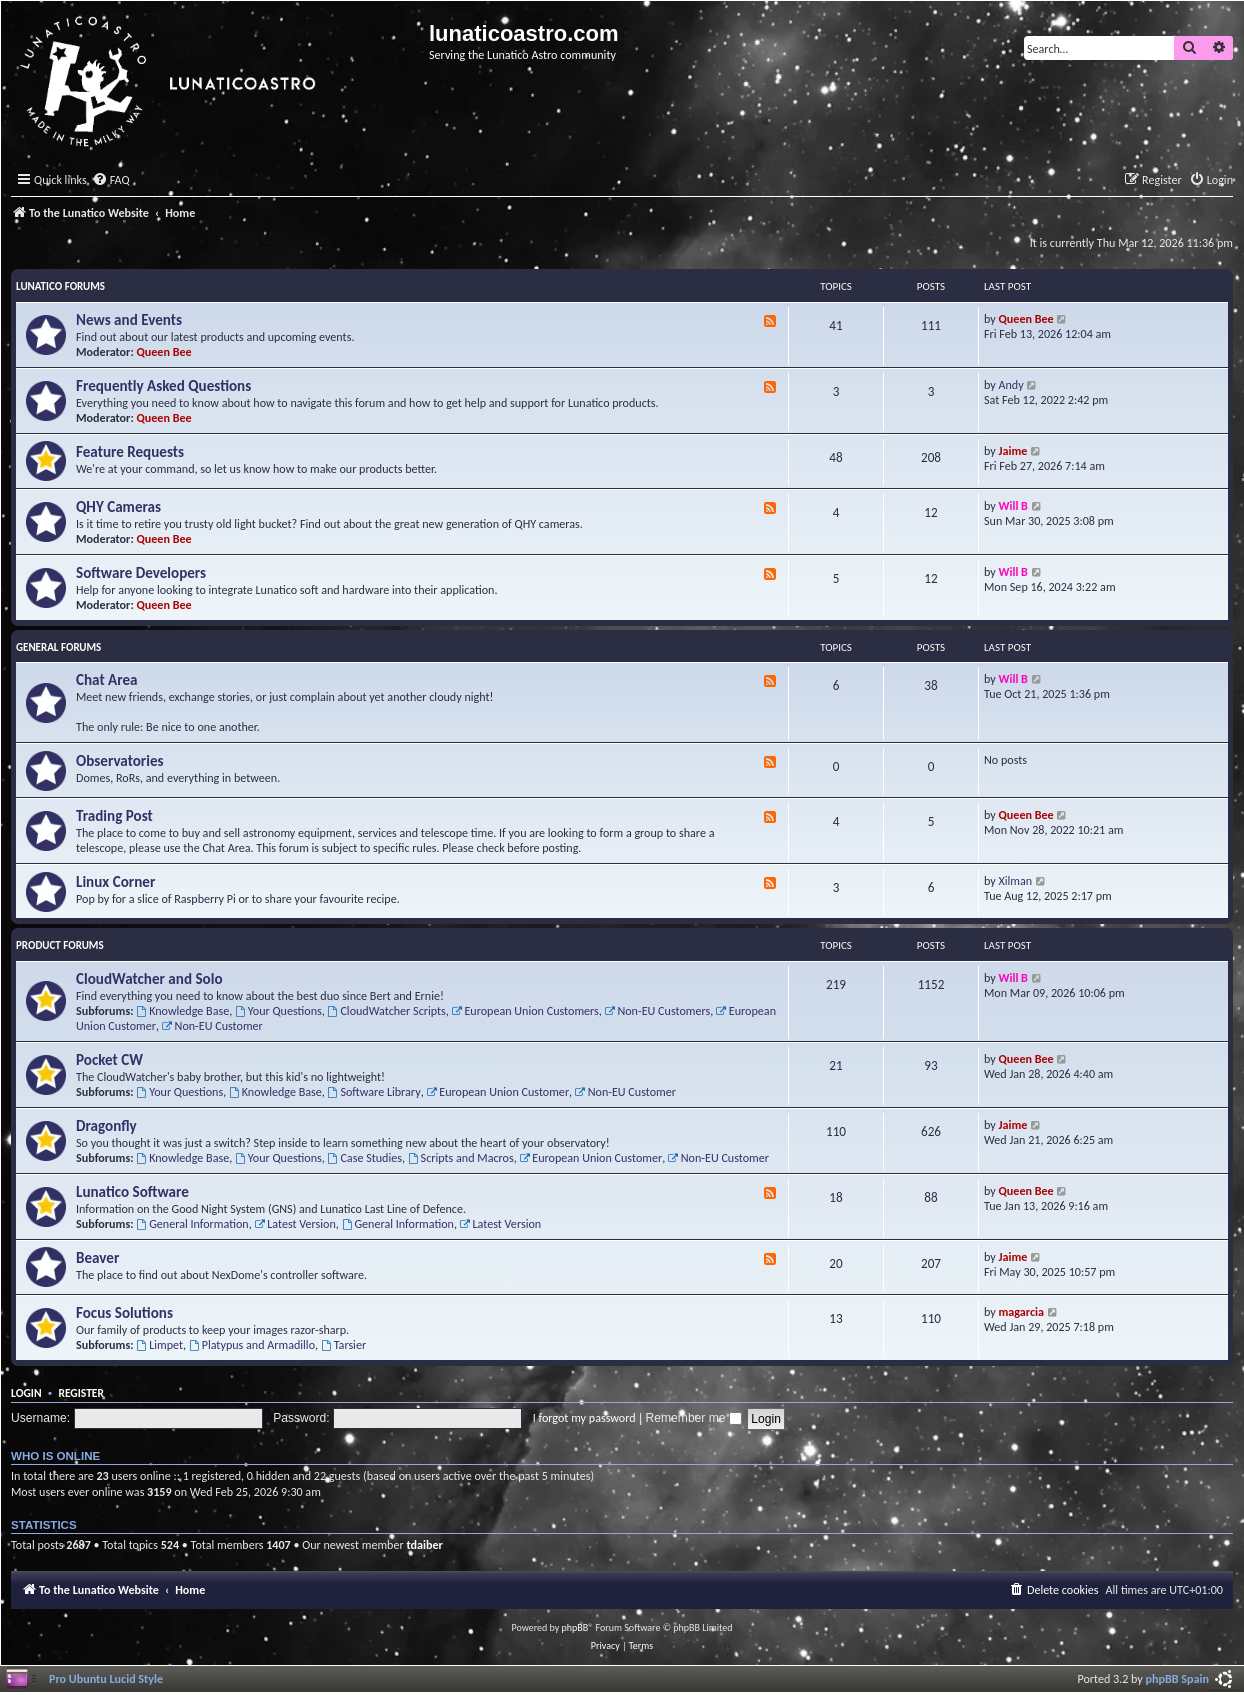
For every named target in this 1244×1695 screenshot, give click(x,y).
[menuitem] (111, 180)
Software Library (374, 1091)
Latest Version (294, 1223)
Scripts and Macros (461, 1157)
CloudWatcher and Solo (149, 979)
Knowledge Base (182, 1010)
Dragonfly (106, 1126)
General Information (192, 1223)
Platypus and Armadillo (252, 1344)
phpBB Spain (1177, 1678)
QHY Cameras (118, 507)
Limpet (159, 1344)
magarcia (1021, 1311)
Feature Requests (130, 452)
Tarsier (343, 1344)
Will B (1013, 505)
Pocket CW (109, 1060)
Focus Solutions (124, 1313)
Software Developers (141, 573)
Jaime (1013, 450)
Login (26, 1393)
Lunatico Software (132, 1192)
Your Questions (278, 1010)
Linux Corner (115, 882)
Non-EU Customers (658, 1010)
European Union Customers (525, 1010)
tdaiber (424, 1544)
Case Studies (365, 1157)
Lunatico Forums (60, 286)
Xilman (1016, 880)
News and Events (129, 320)
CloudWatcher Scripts (387, 1010)
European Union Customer (497, 1091)
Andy (1011, 384)
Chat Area (107, 680)
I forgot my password (584, 1417)
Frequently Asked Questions (163, 386)
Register (81, 1393)
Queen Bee (164, 351)
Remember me (694, 1418)
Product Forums (60, 945)
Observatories (120, 761)
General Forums (58, 647)
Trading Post (114, 816)
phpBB (575, 1627)
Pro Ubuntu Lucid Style (106, 1678)
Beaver (97, 1258)
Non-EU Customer (212, 1025)
